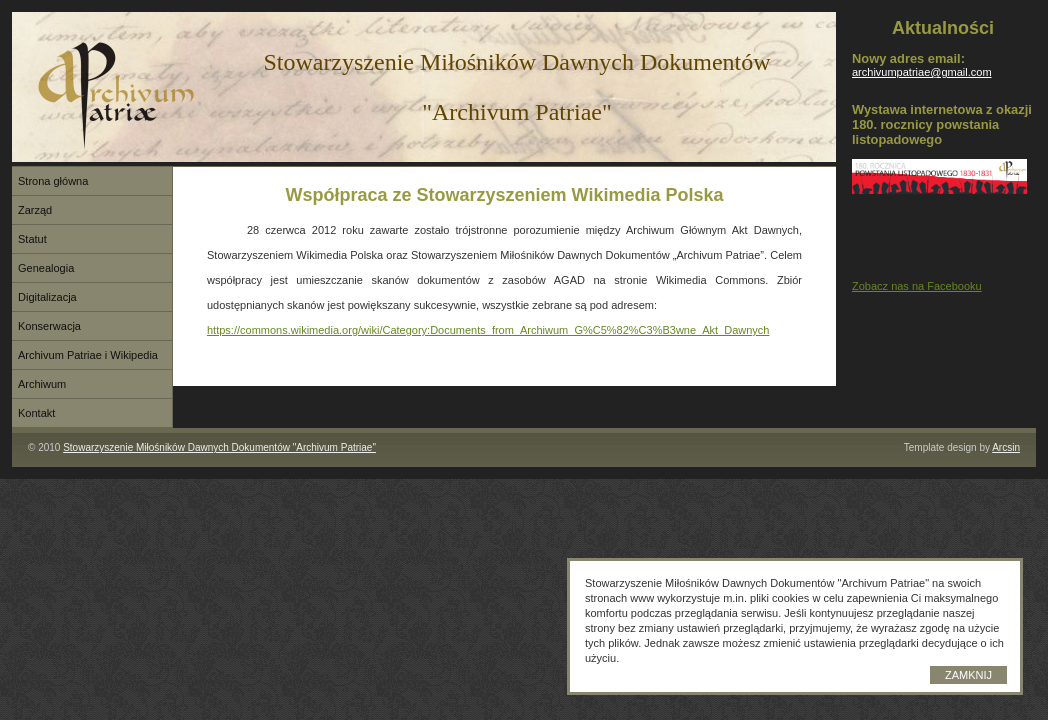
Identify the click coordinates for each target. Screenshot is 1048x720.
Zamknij (968, 675)
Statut (32, 239)
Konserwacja (49, 326)
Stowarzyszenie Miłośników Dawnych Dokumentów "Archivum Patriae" (219, 447)
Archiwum (42, 384)
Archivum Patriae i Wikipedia (88, 355)
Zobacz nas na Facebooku (917, 286)
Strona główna (53, 181)
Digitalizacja (47, 297)
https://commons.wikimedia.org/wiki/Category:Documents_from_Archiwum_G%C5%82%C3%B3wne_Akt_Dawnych (488, 330)
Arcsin (1006, 447)
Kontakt (36, 413)
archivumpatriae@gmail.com (922, 72)
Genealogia (46, 268)
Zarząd (35, 210)
